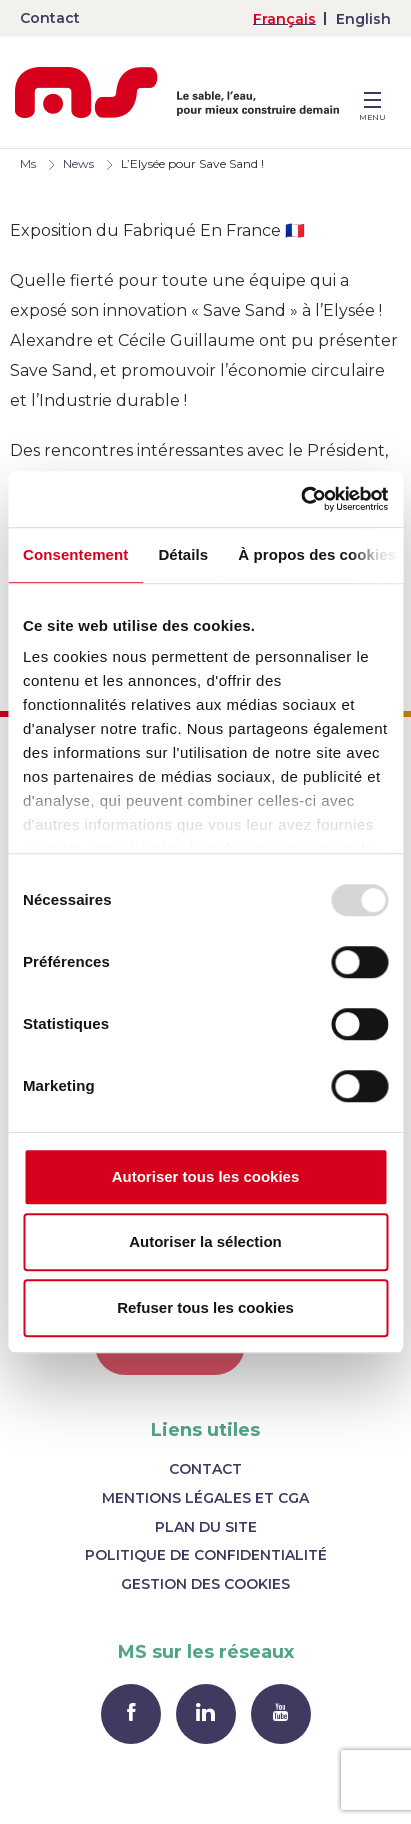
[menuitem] (284, 18)
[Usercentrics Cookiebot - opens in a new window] (300, 499)
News (78, 163)
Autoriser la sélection (205, 1241)
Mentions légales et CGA (205, 1498)
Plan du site (206, 1527)
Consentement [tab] (75, 554)
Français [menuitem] (284, 19)
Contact (50, 18)
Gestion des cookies (205, 1584)
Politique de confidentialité (206, 1555)
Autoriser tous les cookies (206, 1176)
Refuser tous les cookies (205, 1307)
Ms (28, 163)
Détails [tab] (183, 554)
